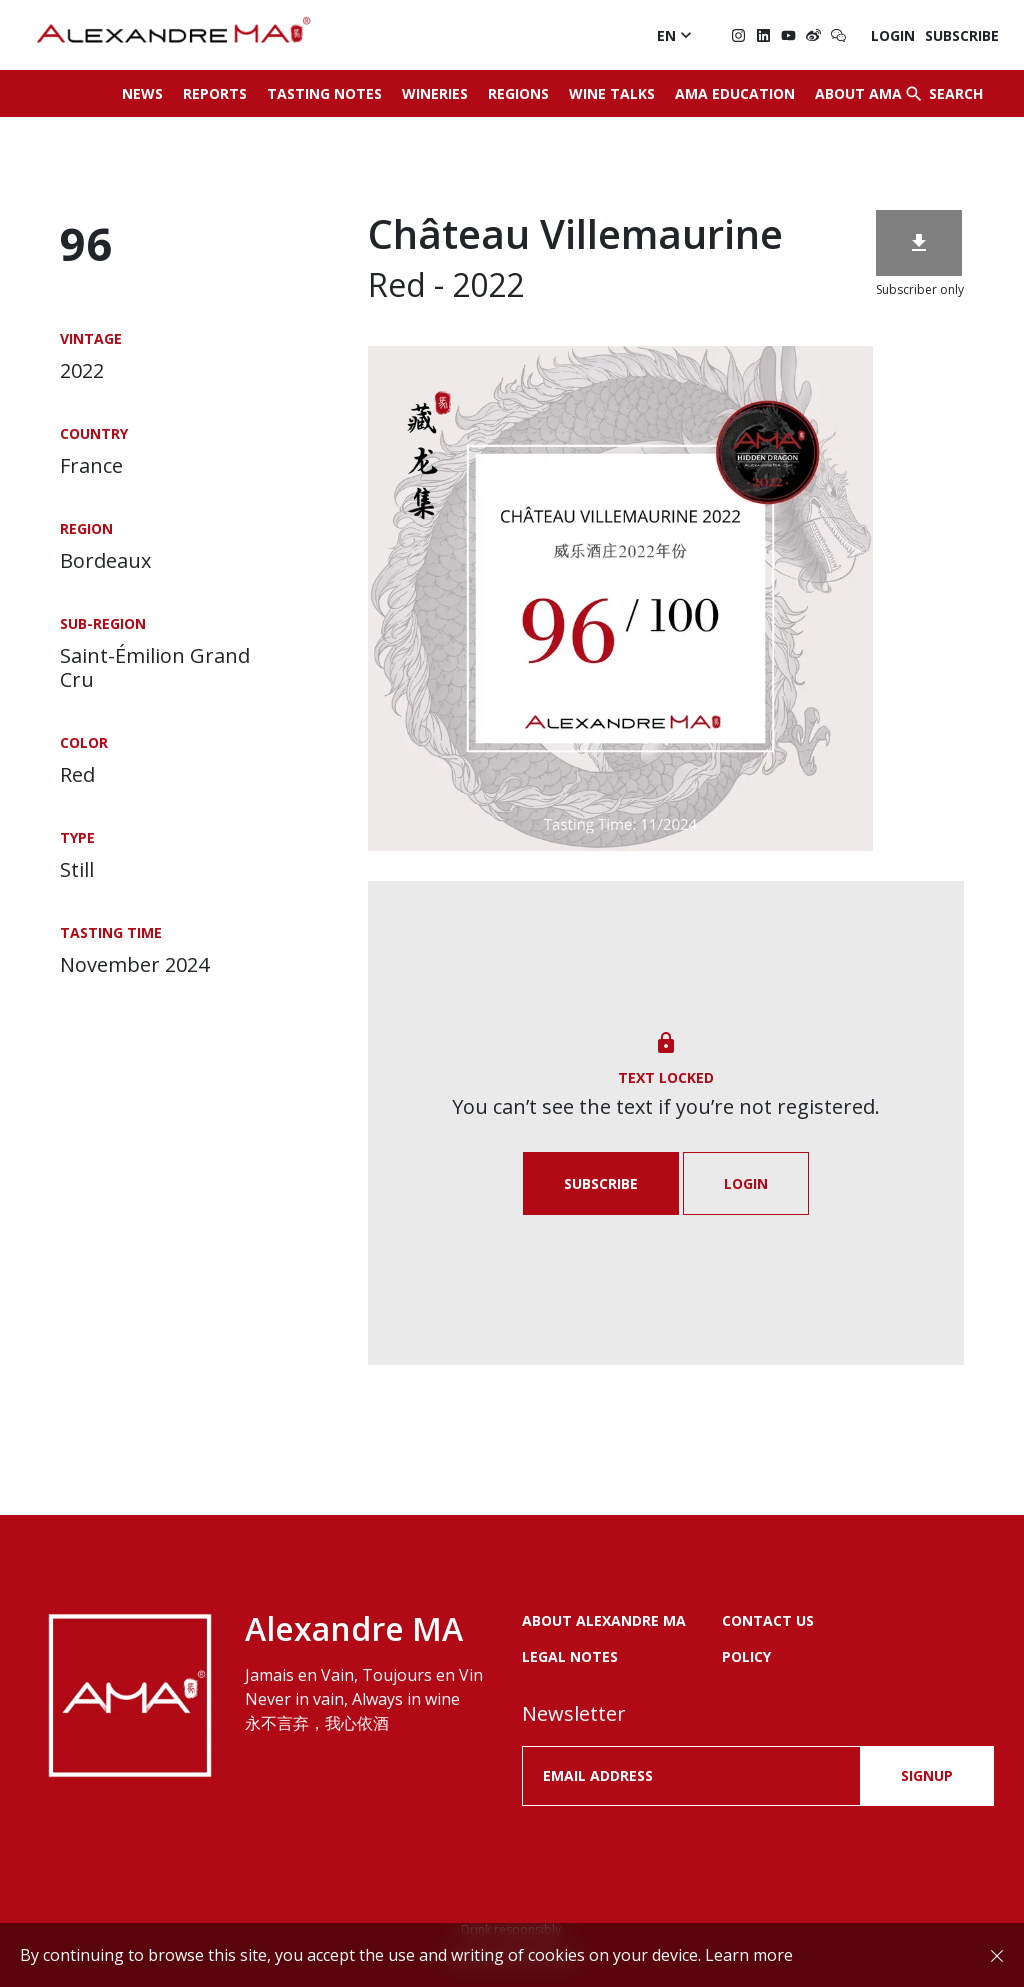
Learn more (749, 1955)
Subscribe (962, 35)
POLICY (746, 1656)
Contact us (768, 1620)
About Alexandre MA (604, 1620)
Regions (518, 93)
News (142, 93)
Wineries (435, 93)
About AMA (858, 93)
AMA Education (735, 93)
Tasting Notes (324, 93)
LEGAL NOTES (570, 1656)
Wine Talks (612, 93)
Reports (215, 93)
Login (893, 35)
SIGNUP (927, 1775)
